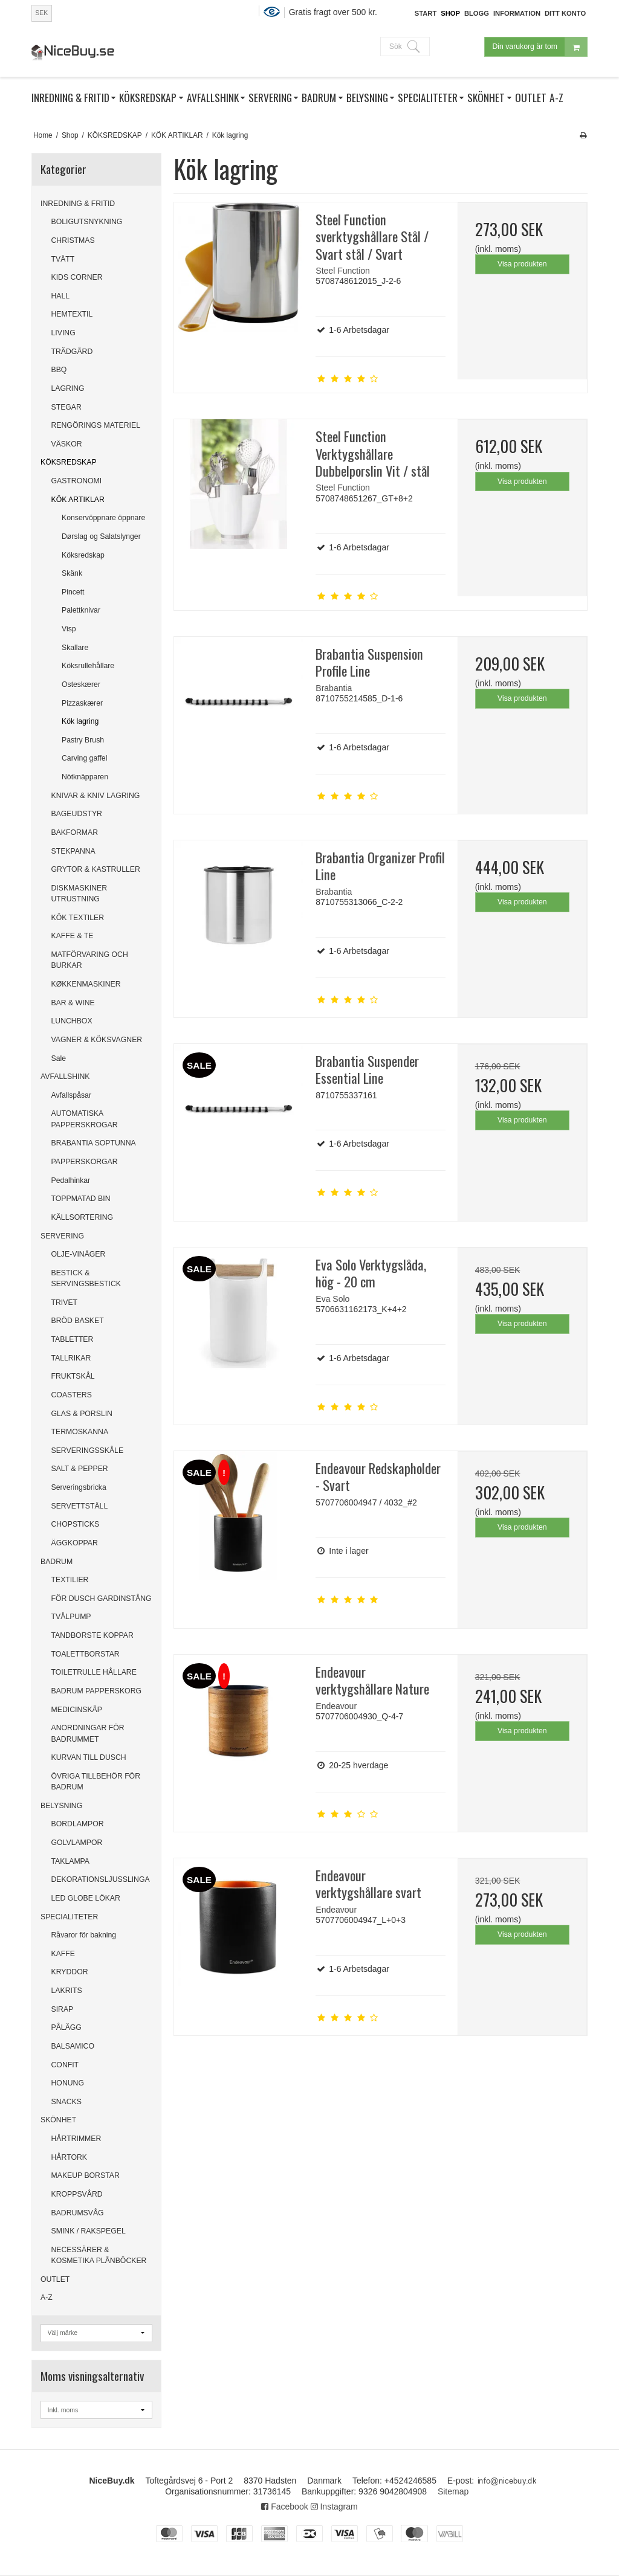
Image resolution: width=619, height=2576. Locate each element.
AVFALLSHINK (65, 1076)
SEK (41, 12)
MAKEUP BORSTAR (85, 2175)
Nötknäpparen (85, 777)
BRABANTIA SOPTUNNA (93, 1143)
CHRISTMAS (73, 240)
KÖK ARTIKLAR (78, 499)
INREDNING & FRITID (78, 203)
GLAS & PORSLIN (81, 1413)
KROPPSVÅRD (77, 2194)
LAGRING (68, 388)
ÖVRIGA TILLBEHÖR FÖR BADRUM (96, 1781)
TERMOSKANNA (80, 1432)
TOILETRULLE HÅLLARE (94, 1672)
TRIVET (64, 1302)
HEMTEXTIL (72, 314)
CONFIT (65, 2065)
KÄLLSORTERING (82, 1217)
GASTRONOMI (76, 481)
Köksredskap (83, 555)
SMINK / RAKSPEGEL (88, 2231)
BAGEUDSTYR (76, 814)
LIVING (63, 333)
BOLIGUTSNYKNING (87, 221)
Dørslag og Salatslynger (101, 536)
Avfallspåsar (71, 1095)
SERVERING (62, 1236)
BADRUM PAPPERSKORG (96, 1691)
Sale (58, 1058)
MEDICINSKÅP (76, 1709)
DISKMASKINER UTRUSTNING (79, 893)
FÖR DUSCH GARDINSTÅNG (101, 1598)
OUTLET (55, 2279)
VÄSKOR (66, 444)
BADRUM (57, 1561)
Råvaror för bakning (84, 1935)
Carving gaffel (84, 758)
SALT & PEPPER (79, 1468)
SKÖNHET (58, 2120)
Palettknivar (81, 610)
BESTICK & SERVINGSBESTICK (86, 1278)
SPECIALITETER (69, 1917)
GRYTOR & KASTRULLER (95, 869)
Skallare (75, 647)
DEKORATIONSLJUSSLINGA (100, 1879)
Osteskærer (81, 684)
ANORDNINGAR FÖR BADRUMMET (88, 1733)
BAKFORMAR (75, 832)
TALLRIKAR (71, 1358)
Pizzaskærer (82, 703)
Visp (69, 629)
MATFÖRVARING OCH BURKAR (89, 960)
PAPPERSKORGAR (84, 1162)
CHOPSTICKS (75, 1524)
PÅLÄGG (66, 2027)
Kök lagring (80, 721)
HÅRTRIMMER (76, 2138)
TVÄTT (63, 259)
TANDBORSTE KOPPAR (92, 1635)
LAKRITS (66, 1990)
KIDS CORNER (77, 277)
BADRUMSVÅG (77, 2213)
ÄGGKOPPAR (74, 1543)
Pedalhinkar (71, 1180)
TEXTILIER (70, 1580)
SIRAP (62, 2009)
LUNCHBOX (71, 1021)
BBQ (59, 369)
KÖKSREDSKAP (69, 462)
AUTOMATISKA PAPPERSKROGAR (84, 1119)
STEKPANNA (73, 851)
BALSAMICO (72, 2046)
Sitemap (453, 2491)
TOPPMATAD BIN (81, 1198)
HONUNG (67, 2083)
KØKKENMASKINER (86, 984)
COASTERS (71, 1395)
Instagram (334, 2506)
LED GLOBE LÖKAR (85, 1898)
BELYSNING (61, 1806)
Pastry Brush (83, 740)
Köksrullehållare (88, 666)
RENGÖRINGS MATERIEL (95, 425)
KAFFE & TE (72, 936)
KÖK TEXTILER (78, 917)
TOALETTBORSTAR (85, 1654)
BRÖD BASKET (77, 1320)
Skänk (72, 573)
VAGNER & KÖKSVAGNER (97, 1039)
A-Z (47, 2297)
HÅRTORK (69, 2157)
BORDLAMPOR (77, 1824)
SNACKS (66, 2102)
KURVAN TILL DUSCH (88, 1757)
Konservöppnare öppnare (103, 518)
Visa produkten (522, 264)
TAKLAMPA (70, 1861)
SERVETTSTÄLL (79, 1506)
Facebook (284, 2506)
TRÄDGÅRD (72, 351)
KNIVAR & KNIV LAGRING (95, 795)
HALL (60, 296)
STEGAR (66, 407)
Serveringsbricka (78, 1487)
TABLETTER (72, 1339)
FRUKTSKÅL (73, 1376)
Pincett (73, 592)
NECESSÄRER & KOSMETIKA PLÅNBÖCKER (99, 2255)
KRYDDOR (69, 1972)
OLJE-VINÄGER (78, 1254)
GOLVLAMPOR (77, 1842)
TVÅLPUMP (71, 1616)
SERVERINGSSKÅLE (87, 1450)
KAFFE (63, 1954)
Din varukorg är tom (539, 46)
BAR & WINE (73, 1003)
